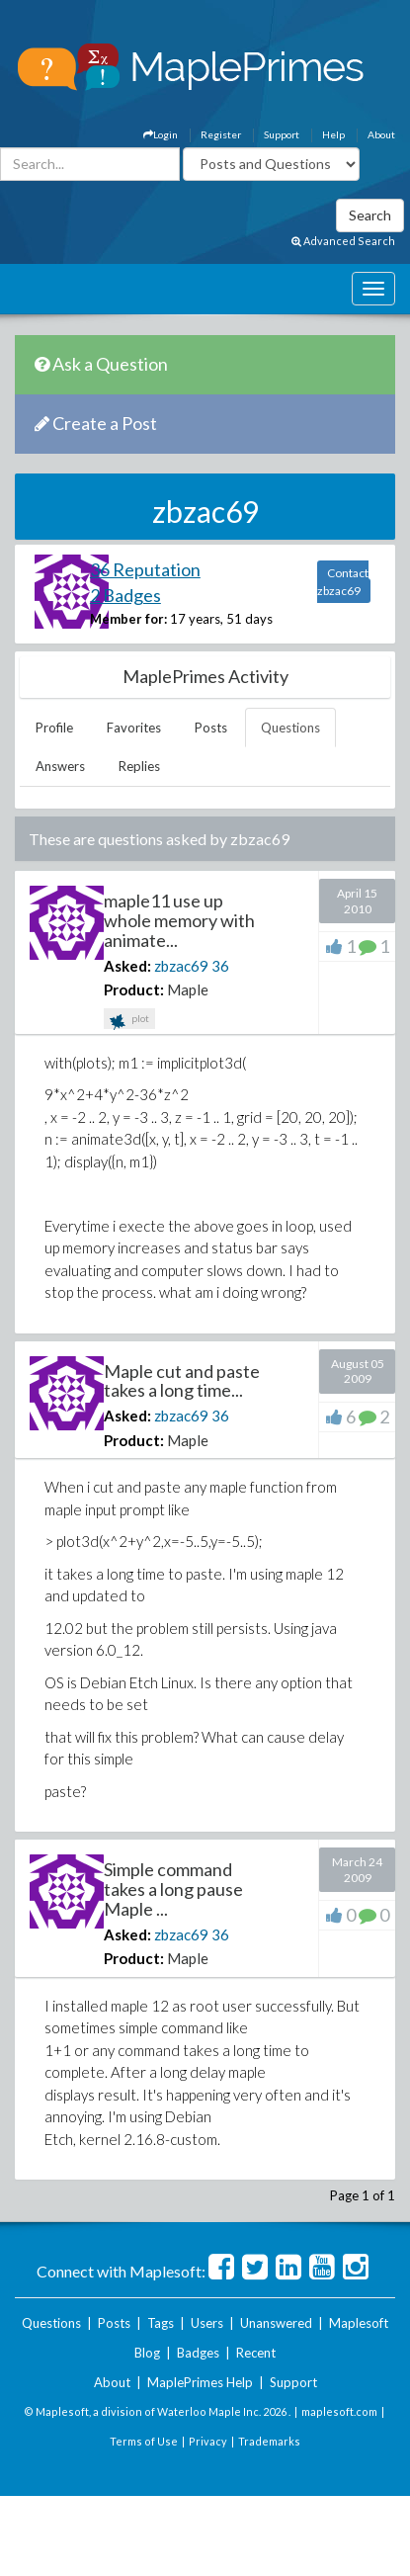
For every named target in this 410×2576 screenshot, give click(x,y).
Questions (290, 727)
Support (281, 134)
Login (160, 134)
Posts (211, 727)
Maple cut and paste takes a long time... (182, 1381)
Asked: (127, 966)
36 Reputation (145, 569)
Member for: (128, 619)
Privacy (208, 2441)
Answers (60, 766)
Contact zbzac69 (343, 581)
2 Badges (125, 595)
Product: (134, 989)
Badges (198, 2353)
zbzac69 (181, 966)
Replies (139, 766)
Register (221, 134)
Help (333, 134)
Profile (54, 727)
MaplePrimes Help (200, 2382)
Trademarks (269, 2441)
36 (220, 966)
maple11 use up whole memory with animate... (179, 920)
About (381, 134)
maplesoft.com (339, 2411)
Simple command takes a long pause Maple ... (173, 1889)
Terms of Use (144, 2441)
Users (207, 2323)
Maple (187, 989)
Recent (256, 2353)
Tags (160, 2323)
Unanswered (276, 2323)
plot (129, 1020)
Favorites (134, 727)
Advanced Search (343, 240)
